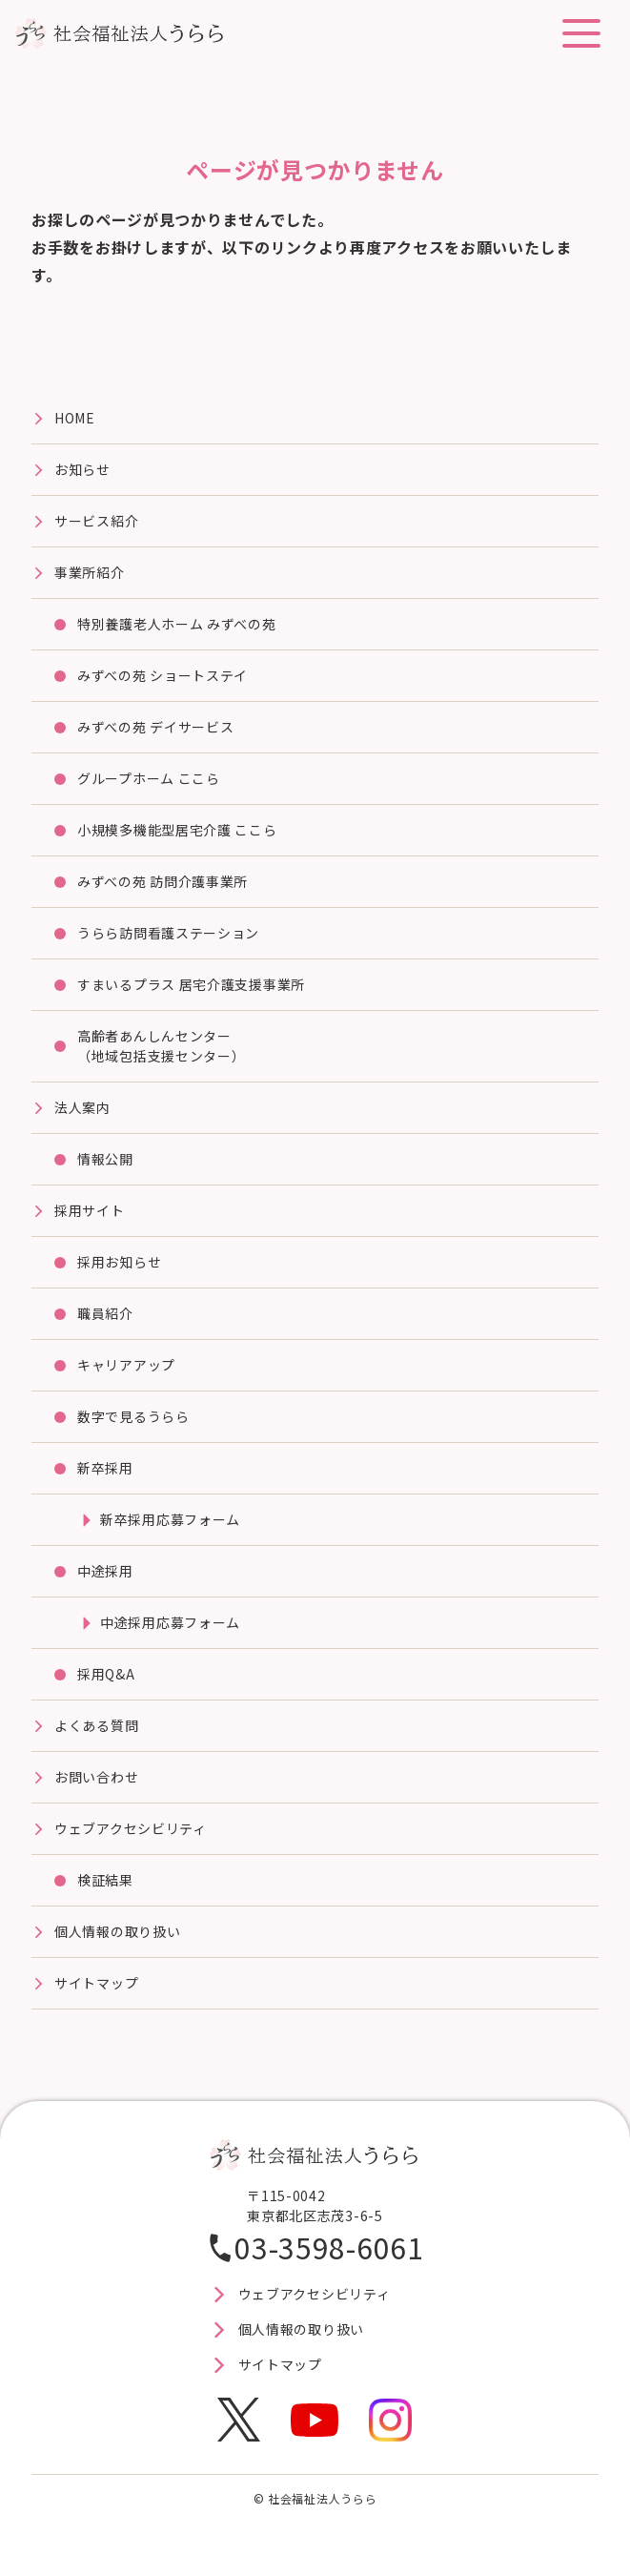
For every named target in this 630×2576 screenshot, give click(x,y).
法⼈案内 (82, 1107)
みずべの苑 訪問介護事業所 (162, 881)
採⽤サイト (89, 1210)
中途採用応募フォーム (170, 1622)
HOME (74, 417)
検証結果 (105, 1879)
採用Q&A (106, 1673)
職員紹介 (105, 1313)
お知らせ (82, 469)
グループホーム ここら (148, 778)
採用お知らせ (119, 1261)
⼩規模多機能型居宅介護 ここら (177, 829)
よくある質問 (96, 1725)
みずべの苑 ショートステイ (162, 675)
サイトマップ (96, 1982)
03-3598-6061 (328, 2247)
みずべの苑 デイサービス (155, 726)
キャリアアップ (126, 1364)
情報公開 (105, 1158)
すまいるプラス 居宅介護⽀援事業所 (191, 984)
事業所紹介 (89, 572)
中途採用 (105, 1570)
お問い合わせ (96, 1776)
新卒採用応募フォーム (170, 1519)
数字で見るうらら (133, 1416)
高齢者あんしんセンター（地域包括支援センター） (161, 1045)
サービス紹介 (96, 520)
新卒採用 (105, 1467)
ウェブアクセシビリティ (130, 1828)
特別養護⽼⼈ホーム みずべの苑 (176, 623)
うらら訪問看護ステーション (168, 932)
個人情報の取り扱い (117, 1931)
